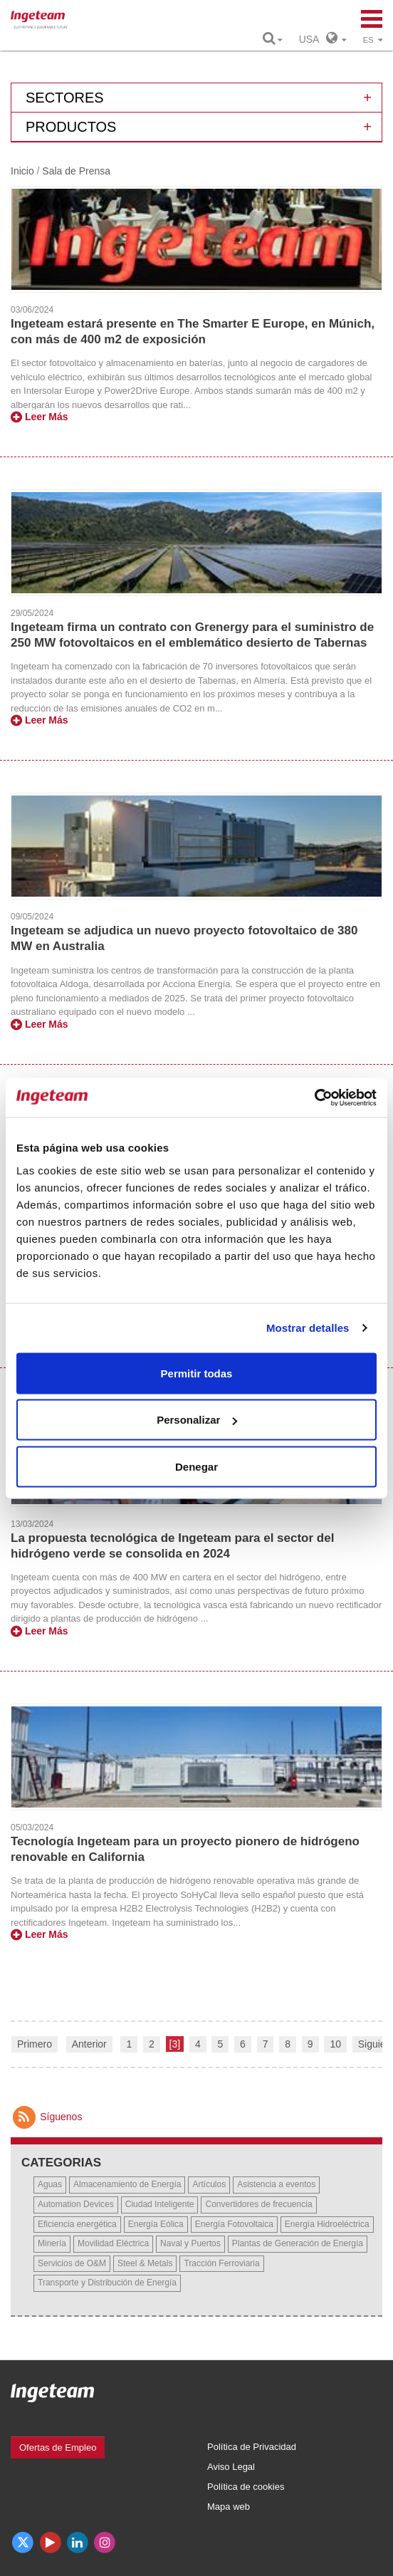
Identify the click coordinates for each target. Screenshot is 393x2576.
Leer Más (39, 416)
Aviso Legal (231, 2466)
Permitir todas (197, 1373)
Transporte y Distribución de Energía (107, 2283)
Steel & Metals (144, 2263)
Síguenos (46, 2116)
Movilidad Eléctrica (113, 2243)
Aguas (50, 2184)
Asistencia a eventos (276, 2184)
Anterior (89, 2044)
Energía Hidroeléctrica (327, 2224)
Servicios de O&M (72, 2263)
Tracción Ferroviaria (221, 2263)
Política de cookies (245, 2486)
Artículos (209, 2184)
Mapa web (228, 2506)
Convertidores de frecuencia (258, 2204)
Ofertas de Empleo (57, 2447)
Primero (34, 2044)
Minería (52, 2243)
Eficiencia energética (77, 2224)
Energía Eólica (156, 2224)
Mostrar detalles (308, 1328)
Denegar (196, 1466)
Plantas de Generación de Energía (297, 2243)
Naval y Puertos (190, 2243)
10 (335, 2044)
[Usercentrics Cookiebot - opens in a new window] (314, 1097)
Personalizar (197, 1420)
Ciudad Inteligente (159, 2204)
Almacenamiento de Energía (127, 2184)
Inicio (22, 171)
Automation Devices (76, 2204)
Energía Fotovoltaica (234, 2224)
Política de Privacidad (251, 2446)
